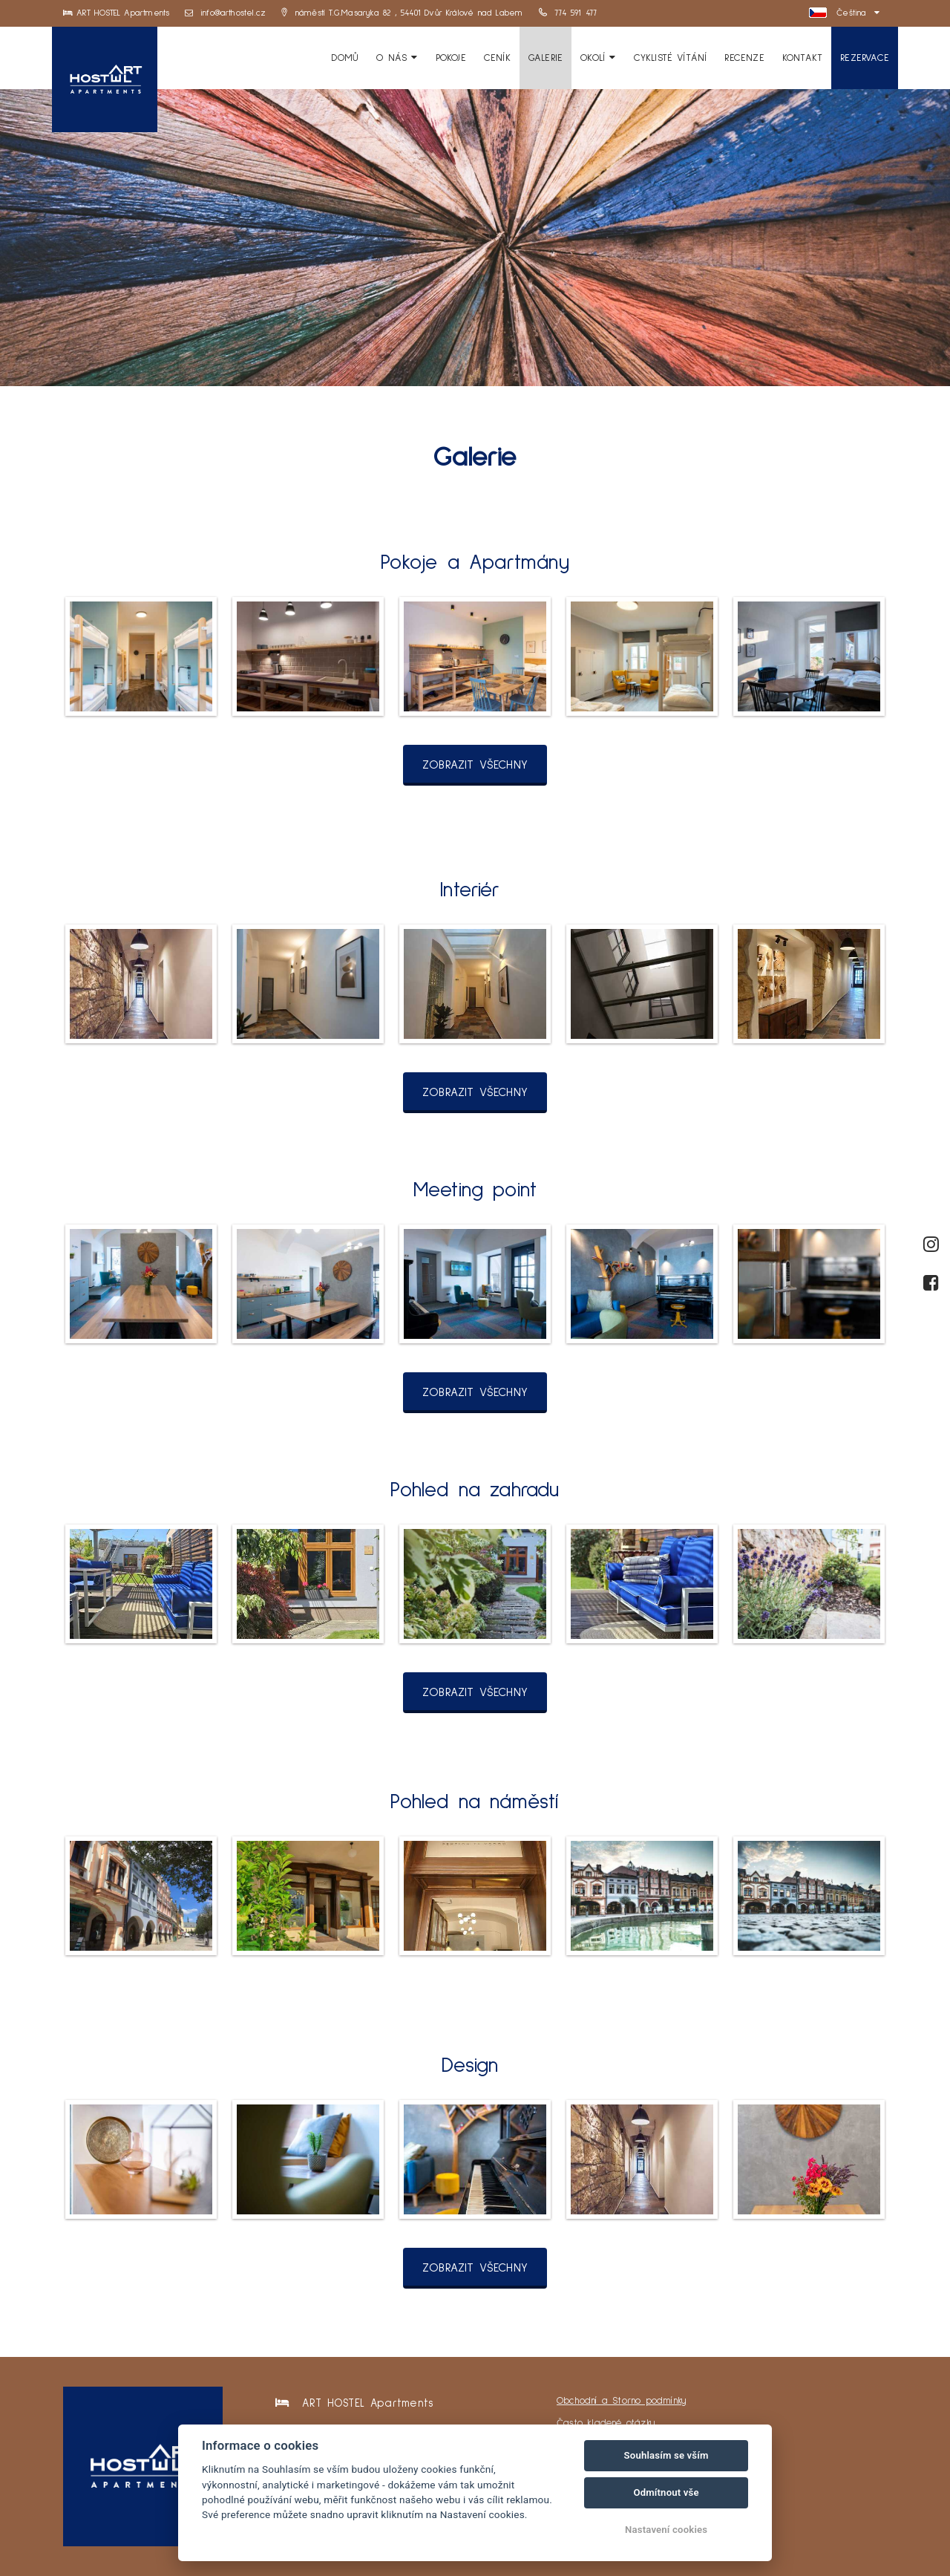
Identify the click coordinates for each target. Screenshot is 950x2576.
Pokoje (451, 58)
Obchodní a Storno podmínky (622, 2401)
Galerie (545, 58)
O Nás (396, 58)
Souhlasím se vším (666, 2455)
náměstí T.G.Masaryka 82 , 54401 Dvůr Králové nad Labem (401, 13)
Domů (344, 58)
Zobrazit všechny (475, 765)
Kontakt (802, 58)
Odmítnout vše (665, 2492)
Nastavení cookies (666, 2529)
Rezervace (864, 58)
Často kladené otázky (606, 2423)
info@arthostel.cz (225, 13)
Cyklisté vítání (670, 58)
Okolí (597, 58)
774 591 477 (568, 13)
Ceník (497, 58)
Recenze (744, 58)
